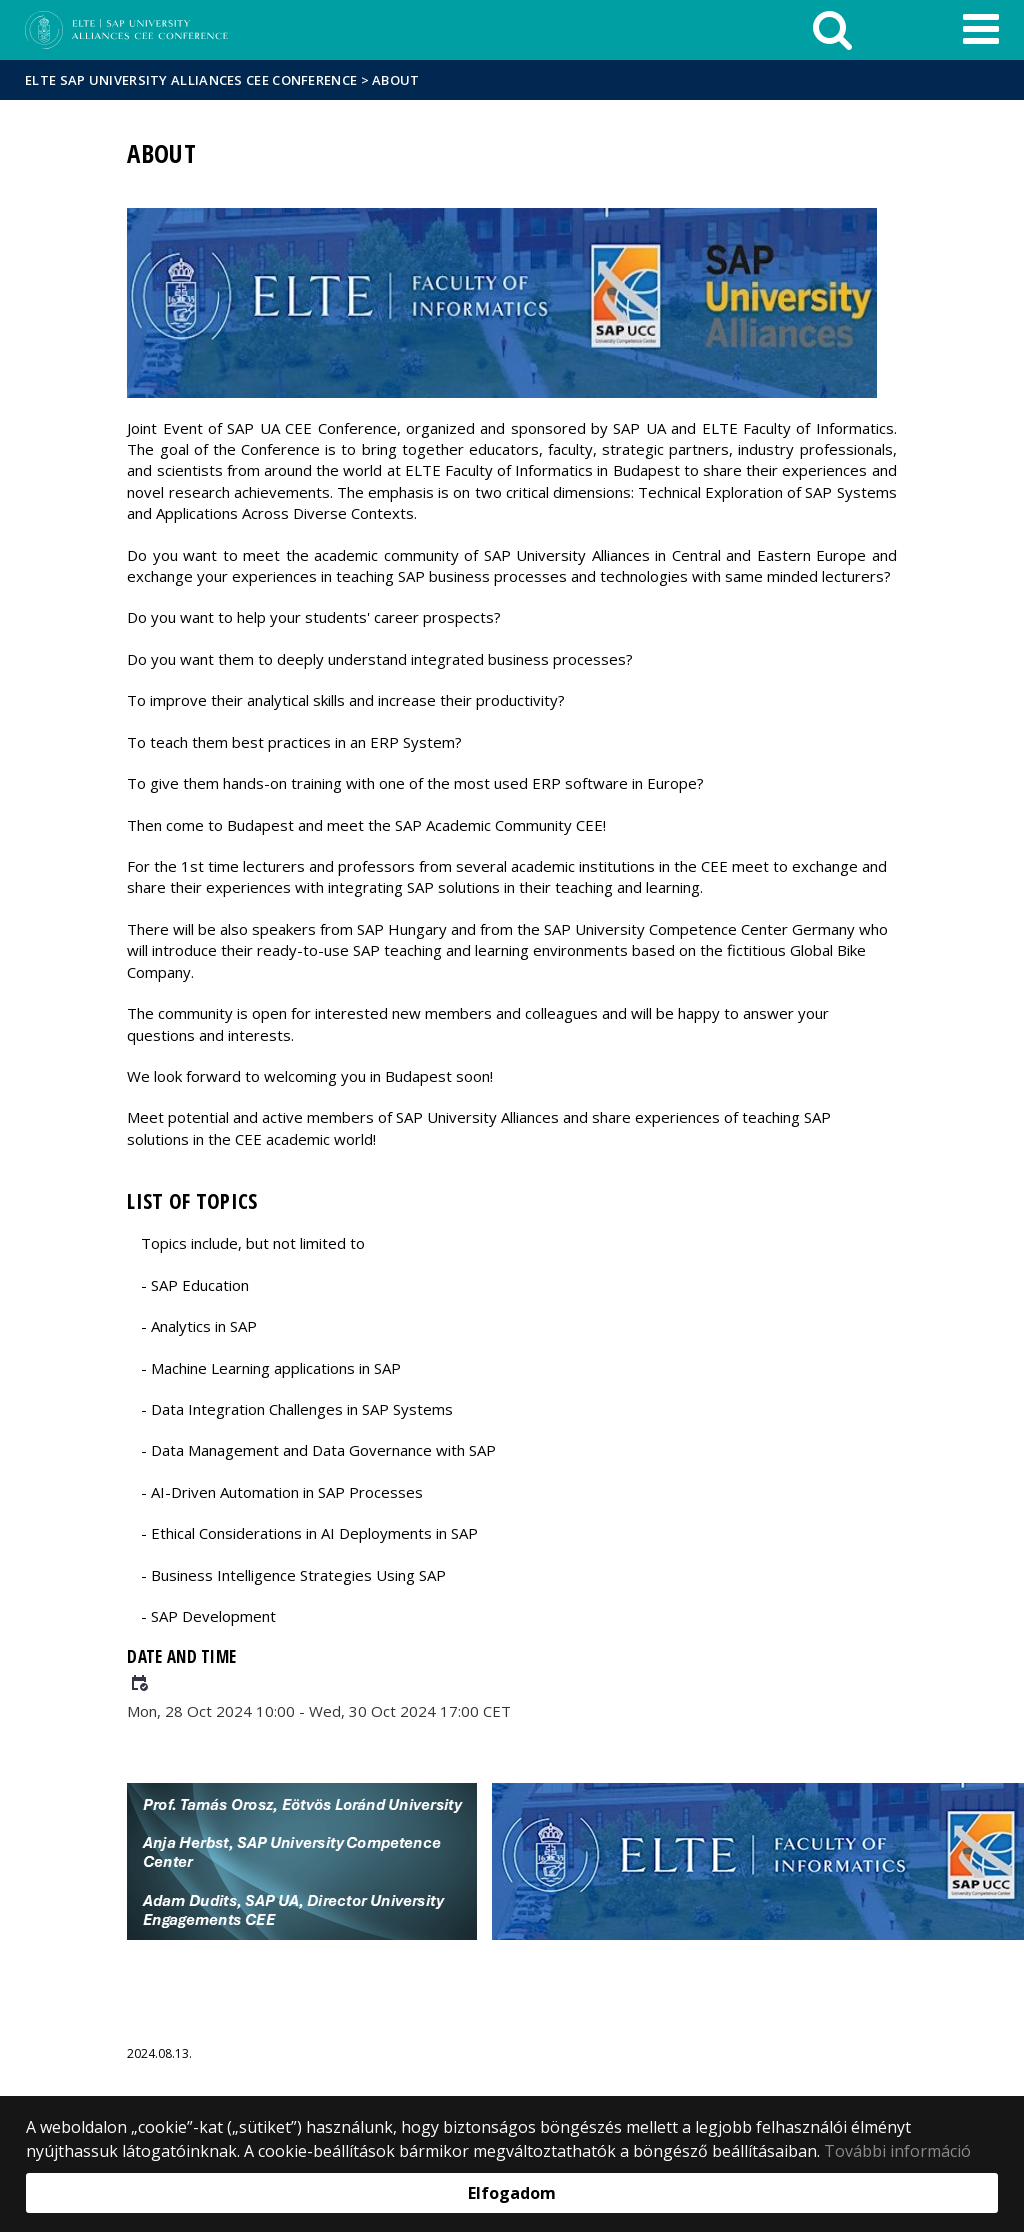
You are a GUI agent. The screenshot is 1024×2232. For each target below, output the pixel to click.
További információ (897, 2151)
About (396, 80)
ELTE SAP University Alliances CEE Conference (191, 80)
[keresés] (832, 30)
